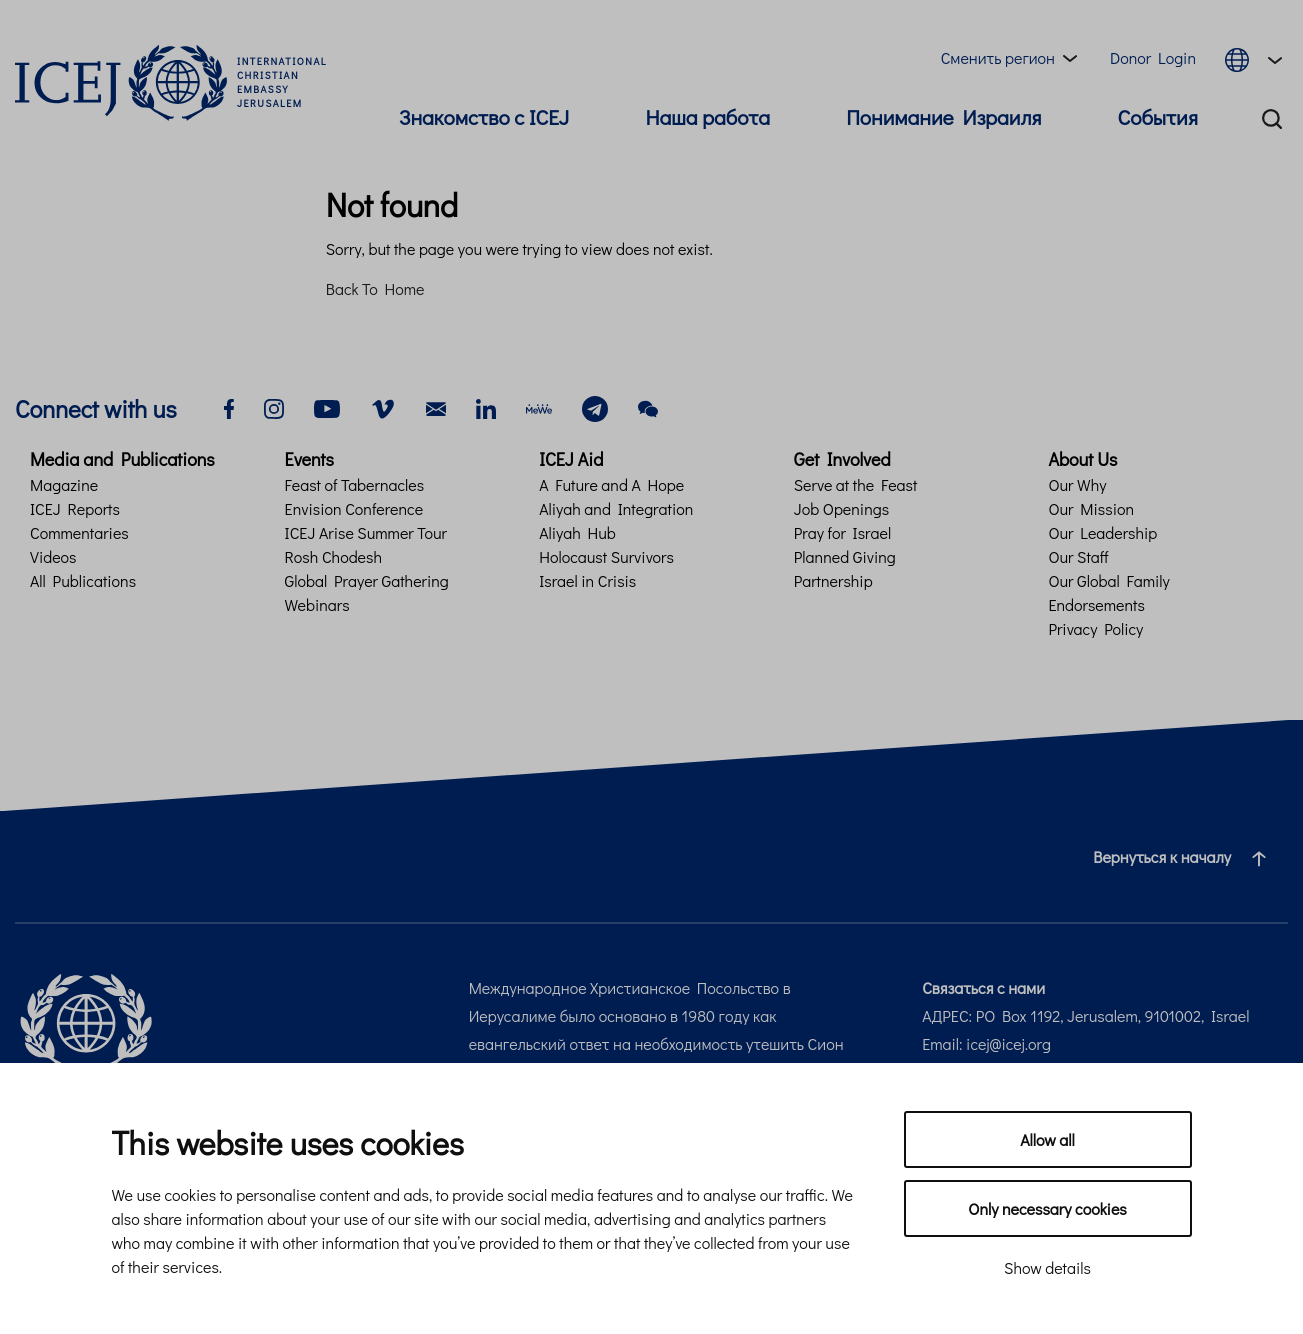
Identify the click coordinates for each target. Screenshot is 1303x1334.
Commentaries (79, 532)
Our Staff (1078, 556)
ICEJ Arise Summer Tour (366, 532)
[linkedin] (486, 406)
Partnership (833, 580)
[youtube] (327, 406)
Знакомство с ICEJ (484, 117)
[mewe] (539, 406)
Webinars (317, 604)
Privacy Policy (1095, 628)
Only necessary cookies (1047, 1208)
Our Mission (1091, 508)
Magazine (64, 484)
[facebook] (229, 406)
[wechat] (648, 406)
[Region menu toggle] (1013, 58)
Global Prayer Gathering (367, 580)
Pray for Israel (842, 532)
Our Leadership (1102, 532)
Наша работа (707, 117)
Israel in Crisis (587, 580)
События (1158, 117)
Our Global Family (1108, 580)
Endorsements (1096, 604)
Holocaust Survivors (606, 556)
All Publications (83, 580)
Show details (1047, 1267)
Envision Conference (354, 508)
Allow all (1047, 1139)
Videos (53, 556)
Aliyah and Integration (616, 508)
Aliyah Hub (577, 532)
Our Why (1077, 484)
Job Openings (841, 508)
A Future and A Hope (611, 484)
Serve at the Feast (856, 484)
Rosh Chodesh (333, 556)
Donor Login (1153, 57)
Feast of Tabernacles (355, 484)
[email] (436, 406)
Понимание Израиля (943, 117)
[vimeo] (383, 406)
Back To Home (375, 288)
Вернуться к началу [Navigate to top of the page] (1187, 857)
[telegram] (595, 406)
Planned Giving (845, 556)
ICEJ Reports (75, 508)
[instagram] (274, 406)
